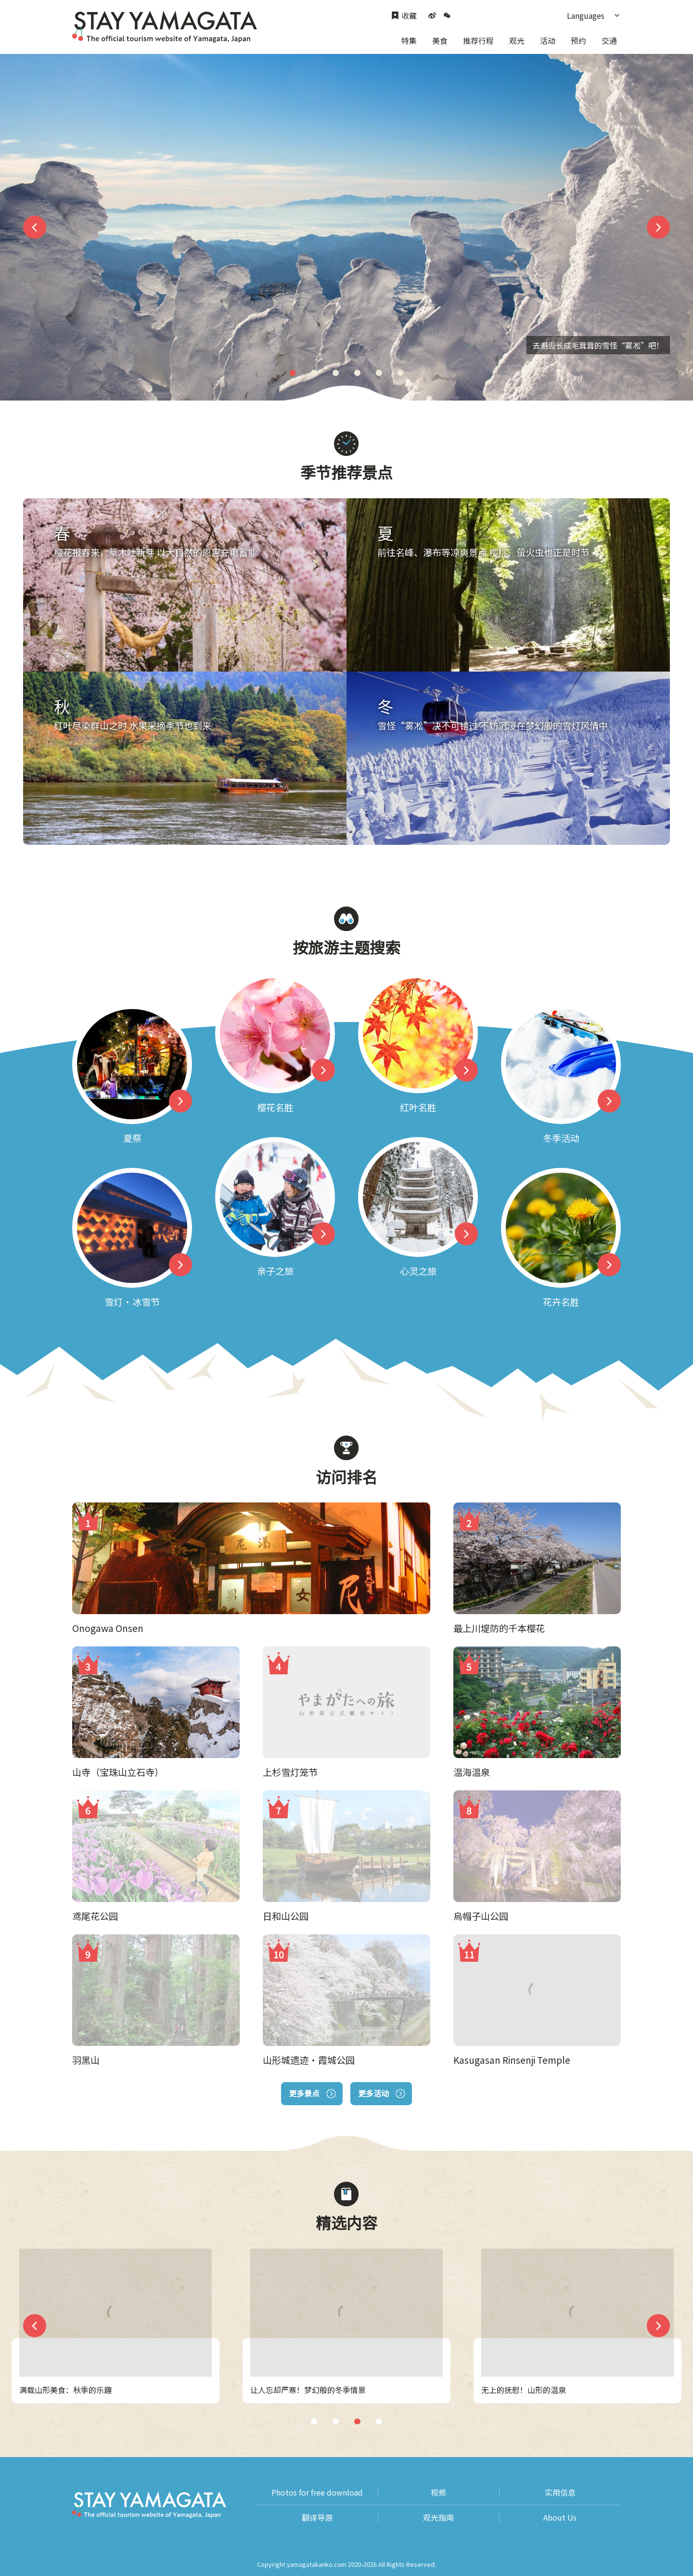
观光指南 (438, 2517)
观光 (517, 40)
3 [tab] (336, 373)
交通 (609, 40)
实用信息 (560, 2492)
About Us (560, 2517)
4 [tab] (357, 373)
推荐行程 (478, 40)
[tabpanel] (346, 227)
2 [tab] (314, 373)
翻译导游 (317, 2517)
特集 (409, 40)
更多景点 (312, 2093)
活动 (547, 40)
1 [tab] (293, 373)
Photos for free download (317, 2492)
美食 (440, 40)
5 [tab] (379, 373)
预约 (578, 40)
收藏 (404, 16)
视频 (438, 2492)
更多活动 (381, 2093)
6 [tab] (400, 373)
